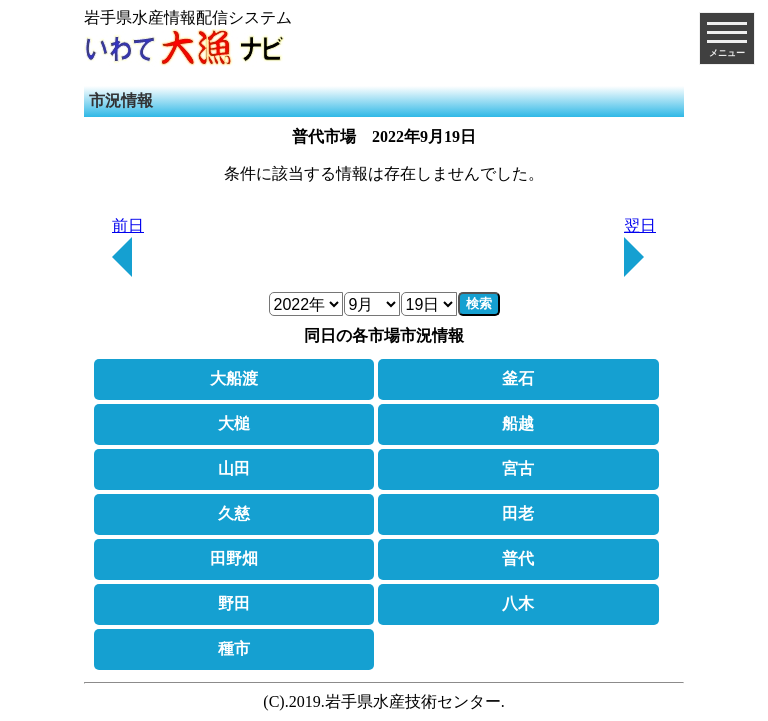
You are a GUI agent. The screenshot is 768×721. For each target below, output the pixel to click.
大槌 (234, 423)
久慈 (234, 513)
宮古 (518, 468)
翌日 (640, 247)
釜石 (518, 378)
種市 (234, 648)
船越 (518, 423)
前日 (128, 247)
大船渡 (234, 378)
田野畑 (234, 558)
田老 (518, 513)
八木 (518, 603)
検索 (479, 303)
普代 (518, 558)
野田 (234, 603)
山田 (234, 468)
